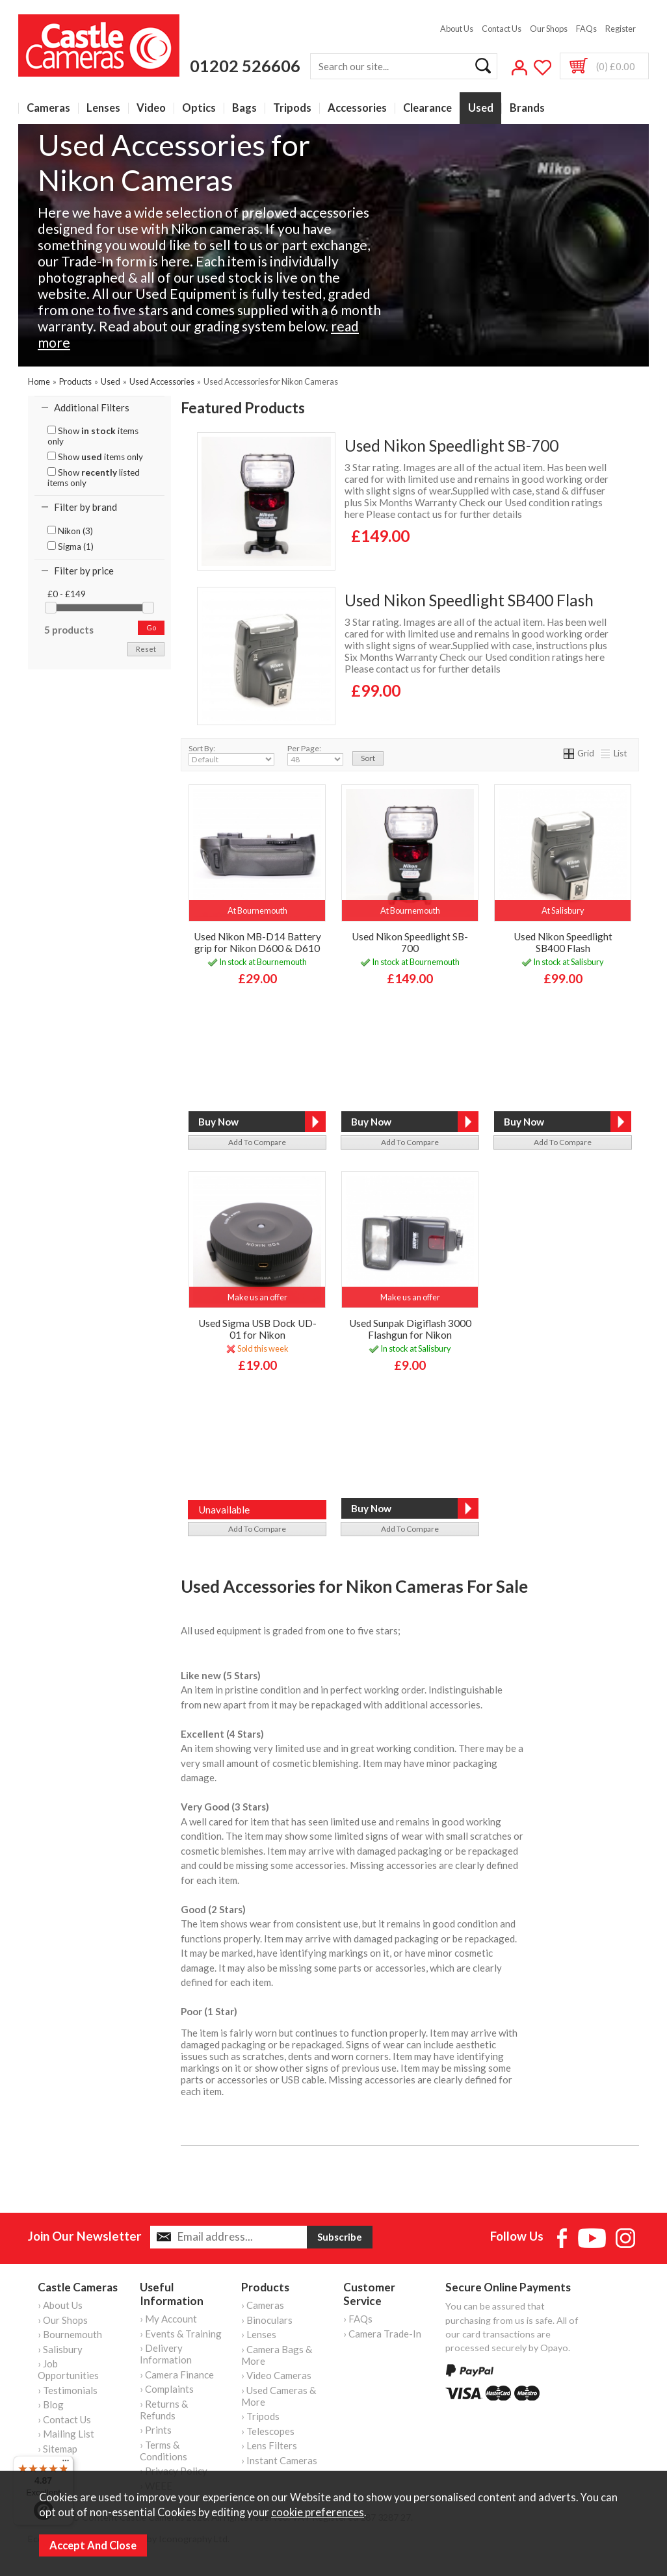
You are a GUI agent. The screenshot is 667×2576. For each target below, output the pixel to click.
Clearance (427, 108)
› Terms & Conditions (163, 2450)
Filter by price (84, 570)
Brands (527, 108)
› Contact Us (64, 2419)
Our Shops (549, 28)
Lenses (103, 108)
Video (151, 108)
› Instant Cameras (279, 2460)
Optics (199, 108)
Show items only (92, 436)
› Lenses (258, 2334)
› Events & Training (181, 2333)
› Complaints (167, 2389)
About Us (456, 28)
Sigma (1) (70, 546)
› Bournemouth (70, 2334)
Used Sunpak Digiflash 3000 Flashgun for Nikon (410, 1329)
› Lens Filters (269, 2445)
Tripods (292, 108)
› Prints (156, 2430)
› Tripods (260, 2416)
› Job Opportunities (68, 2369)
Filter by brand (85, 507)
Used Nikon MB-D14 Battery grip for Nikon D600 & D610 (257, 942)
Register (620, 28)
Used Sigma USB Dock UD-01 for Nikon (257, 1329)
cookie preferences (317, 2512)
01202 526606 (245, 65)
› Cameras (262, 2305)
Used (480, 108)
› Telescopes (267, 2431)
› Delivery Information (166, 2353)
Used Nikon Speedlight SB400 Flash (469, 600)
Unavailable (224, 1509)
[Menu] (65, 2463)
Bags (244, 108)
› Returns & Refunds (164, 2409)
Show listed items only (93, 477)
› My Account (168, 2319)
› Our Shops (63, 2320)
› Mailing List (66, 2434)
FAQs (586, 28)
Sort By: (231, 754)
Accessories (357, 108)
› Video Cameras (276, 2375)
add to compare (257, 1142)
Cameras (48, 108)
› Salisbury (60, 2349)
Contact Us (501, 28)
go (151, 627)
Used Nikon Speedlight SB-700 (451, 445)
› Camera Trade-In (382, 2333)
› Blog (51, 2404)
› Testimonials (68, 2390)
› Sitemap (57, 2448)
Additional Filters (91, 407)
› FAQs (358, 2319)
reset (146, 649)
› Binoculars (267, 2320)
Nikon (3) (70, 531)
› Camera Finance (177, 2374)
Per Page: (315, 754)
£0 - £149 (66, 594)
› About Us (60, 2305)
